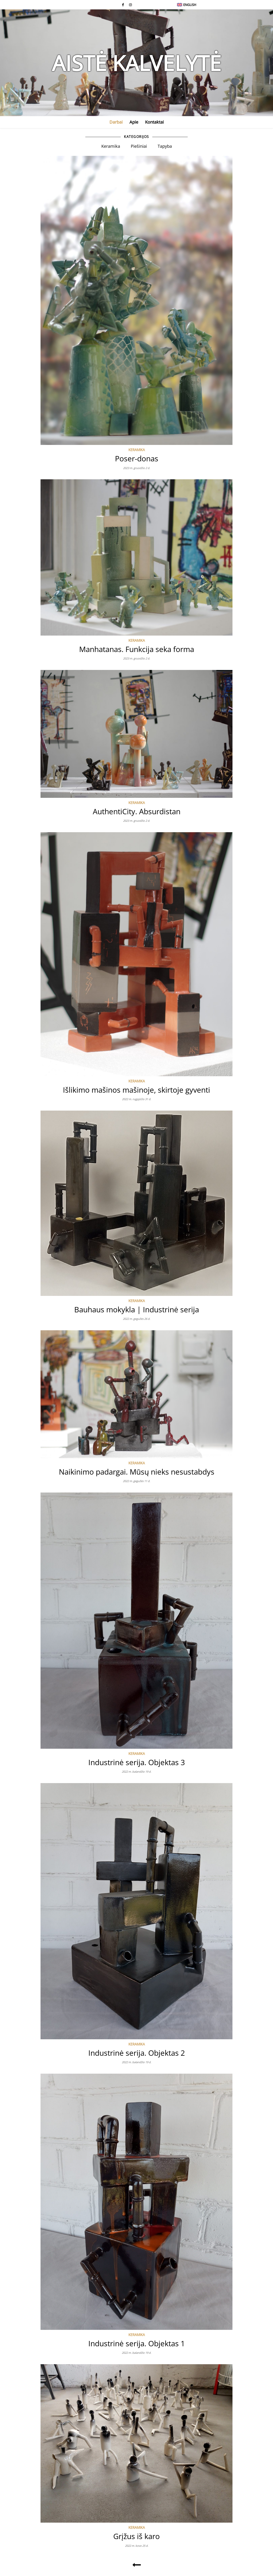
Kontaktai (154, 122)
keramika (110, 146)
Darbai (116, 122)
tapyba (165, 146)
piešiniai (139, 146)
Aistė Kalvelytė (136, 62)
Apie (133, 122)
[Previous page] (136, 2564)
